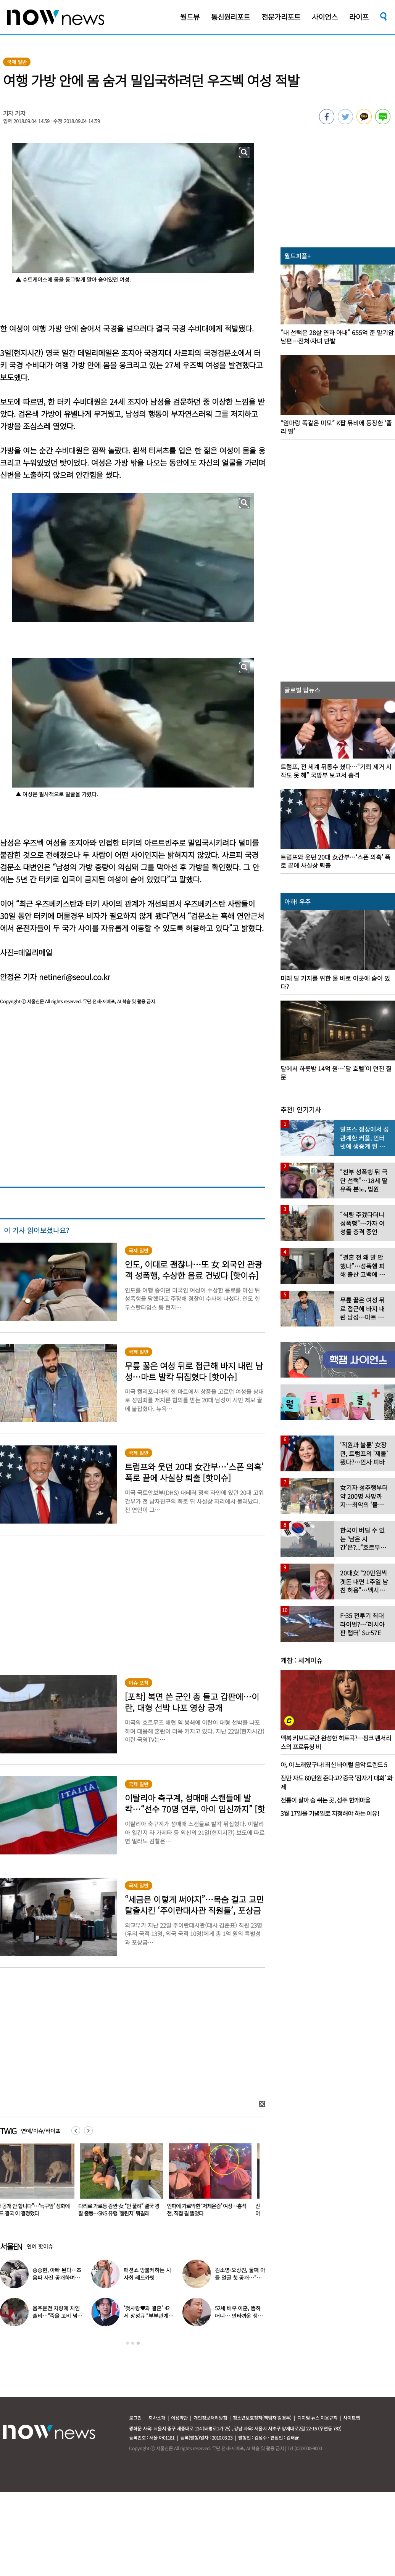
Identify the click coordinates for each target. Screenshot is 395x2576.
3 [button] (138, 2343)
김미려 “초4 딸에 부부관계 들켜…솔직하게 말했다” (148, 2315)
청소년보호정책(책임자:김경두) (262, 2417)
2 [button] (132, 2343)
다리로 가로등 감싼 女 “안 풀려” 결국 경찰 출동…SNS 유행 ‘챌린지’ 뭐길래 (215, 2209)
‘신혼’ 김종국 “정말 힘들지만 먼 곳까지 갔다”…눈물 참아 (239, 2315)
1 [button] (127, 2343)
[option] (127, 2182)
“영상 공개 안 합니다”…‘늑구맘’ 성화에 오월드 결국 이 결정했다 (126, 2209)
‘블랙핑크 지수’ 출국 (59, 2274)
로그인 (135, 2417)
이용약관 (179, 2417)
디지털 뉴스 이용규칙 (317, 2417)
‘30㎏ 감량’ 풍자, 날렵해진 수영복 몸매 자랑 (56, 2311)
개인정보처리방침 (210, 2417)
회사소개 (156, 2417)
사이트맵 (351, 2417)
